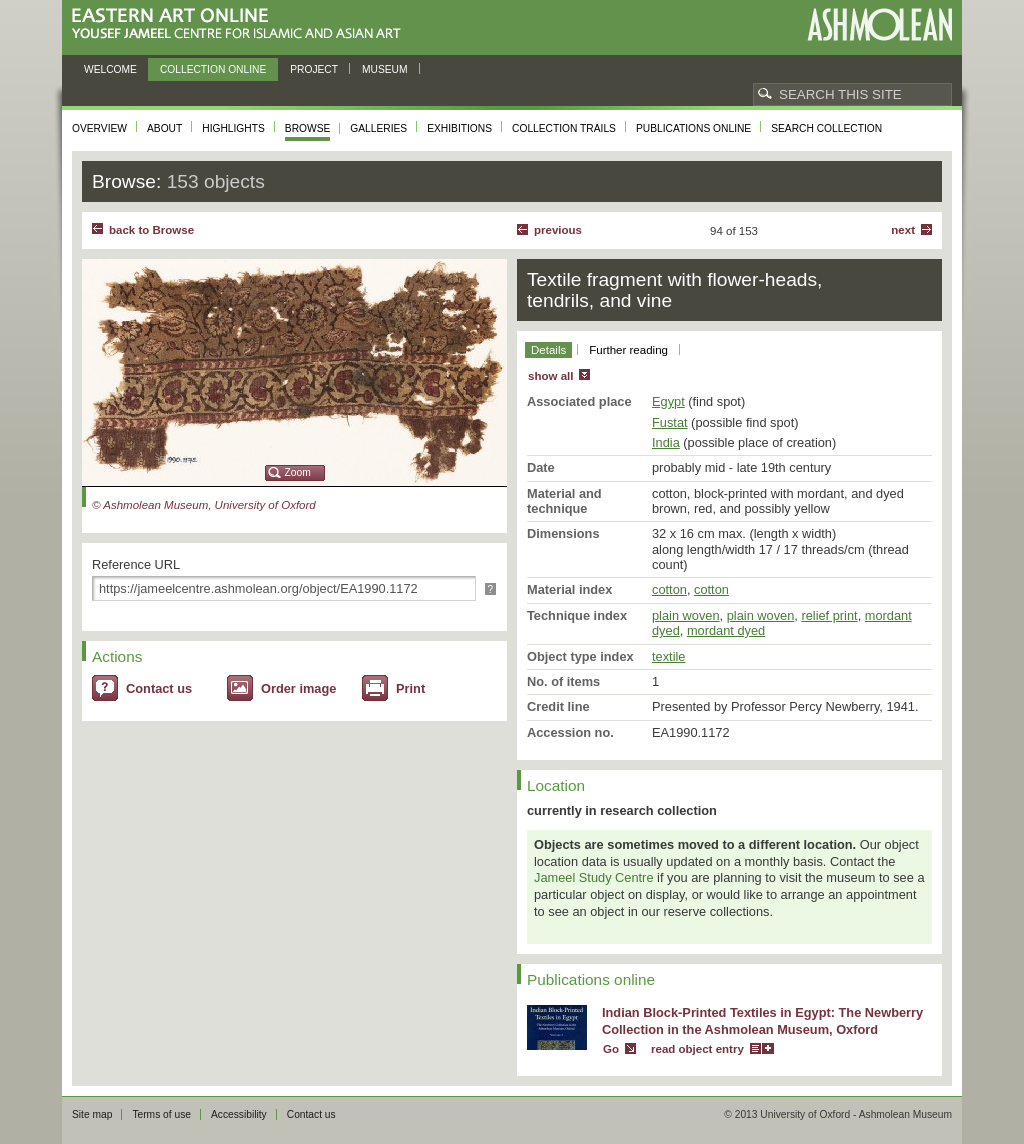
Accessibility (239, 1114)
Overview (99, 128)
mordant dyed (726, 630)
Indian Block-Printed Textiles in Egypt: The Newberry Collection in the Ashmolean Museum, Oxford (762, 1021)
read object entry (697, 1049)
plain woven (686, 615)
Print (410, 688)
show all (550, 376)
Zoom (298, 472)
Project (314, 69)
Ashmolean (879, 24)
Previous (558, 230)
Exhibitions (459, 128)
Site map (92, 1114)
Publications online (693, 128)
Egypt (668, 401)
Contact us (159, 688)
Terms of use (161, 1114)
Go (611, 1049)
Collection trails (564, 128)
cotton (669, 589)
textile (668, 656)
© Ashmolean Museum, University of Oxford (204, 505)
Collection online (213, 69)
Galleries (378, 128)
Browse (308, 128)
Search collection (826, 128)
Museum (385, 69)
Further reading (628, 350)
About (164, 128)
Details (548, 350)
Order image (298, 688)
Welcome (110, 69)
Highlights (233, 128)
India (666, 442)
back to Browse (151, 230)
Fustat (670, 422)
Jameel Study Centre (594, 877)
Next (903, 230)
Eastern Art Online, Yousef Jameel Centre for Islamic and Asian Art (241, 24)
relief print (829, 615)
